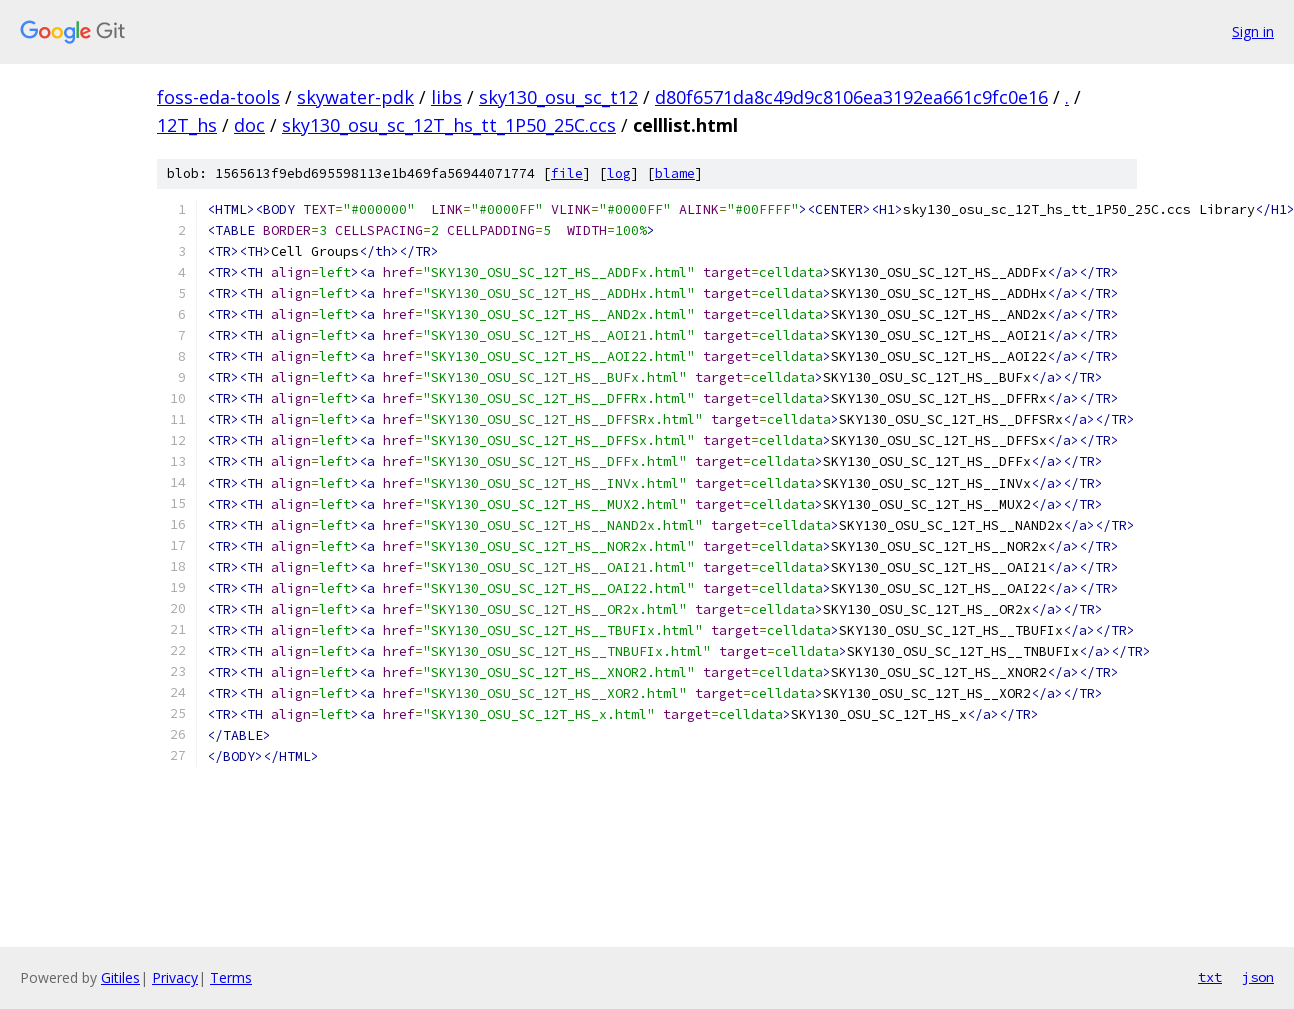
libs (446, 97)
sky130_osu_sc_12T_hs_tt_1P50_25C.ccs (449, 125)
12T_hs (187, 125)
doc (249, 125)
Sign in (1253, 31)
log (619, 173)
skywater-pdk (355, 97)
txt (1210, 977)
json (1258, 977)
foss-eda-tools (218, 97)
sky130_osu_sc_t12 (558, 97)
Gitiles (120, 977)
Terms (231, 977)
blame (675, 173)
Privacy (175, 977)
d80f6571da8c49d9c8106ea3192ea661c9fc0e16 (851, 97)
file (567, 173)
